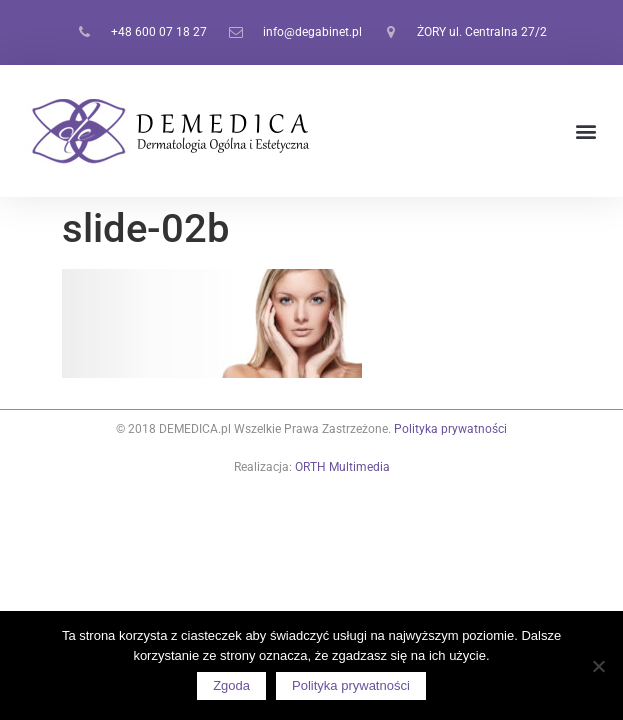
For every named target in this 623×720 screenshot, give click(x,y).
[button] (586, 131)
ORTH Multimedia (342, 467)
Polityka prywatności (450, 429)
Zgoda (231, 685)
